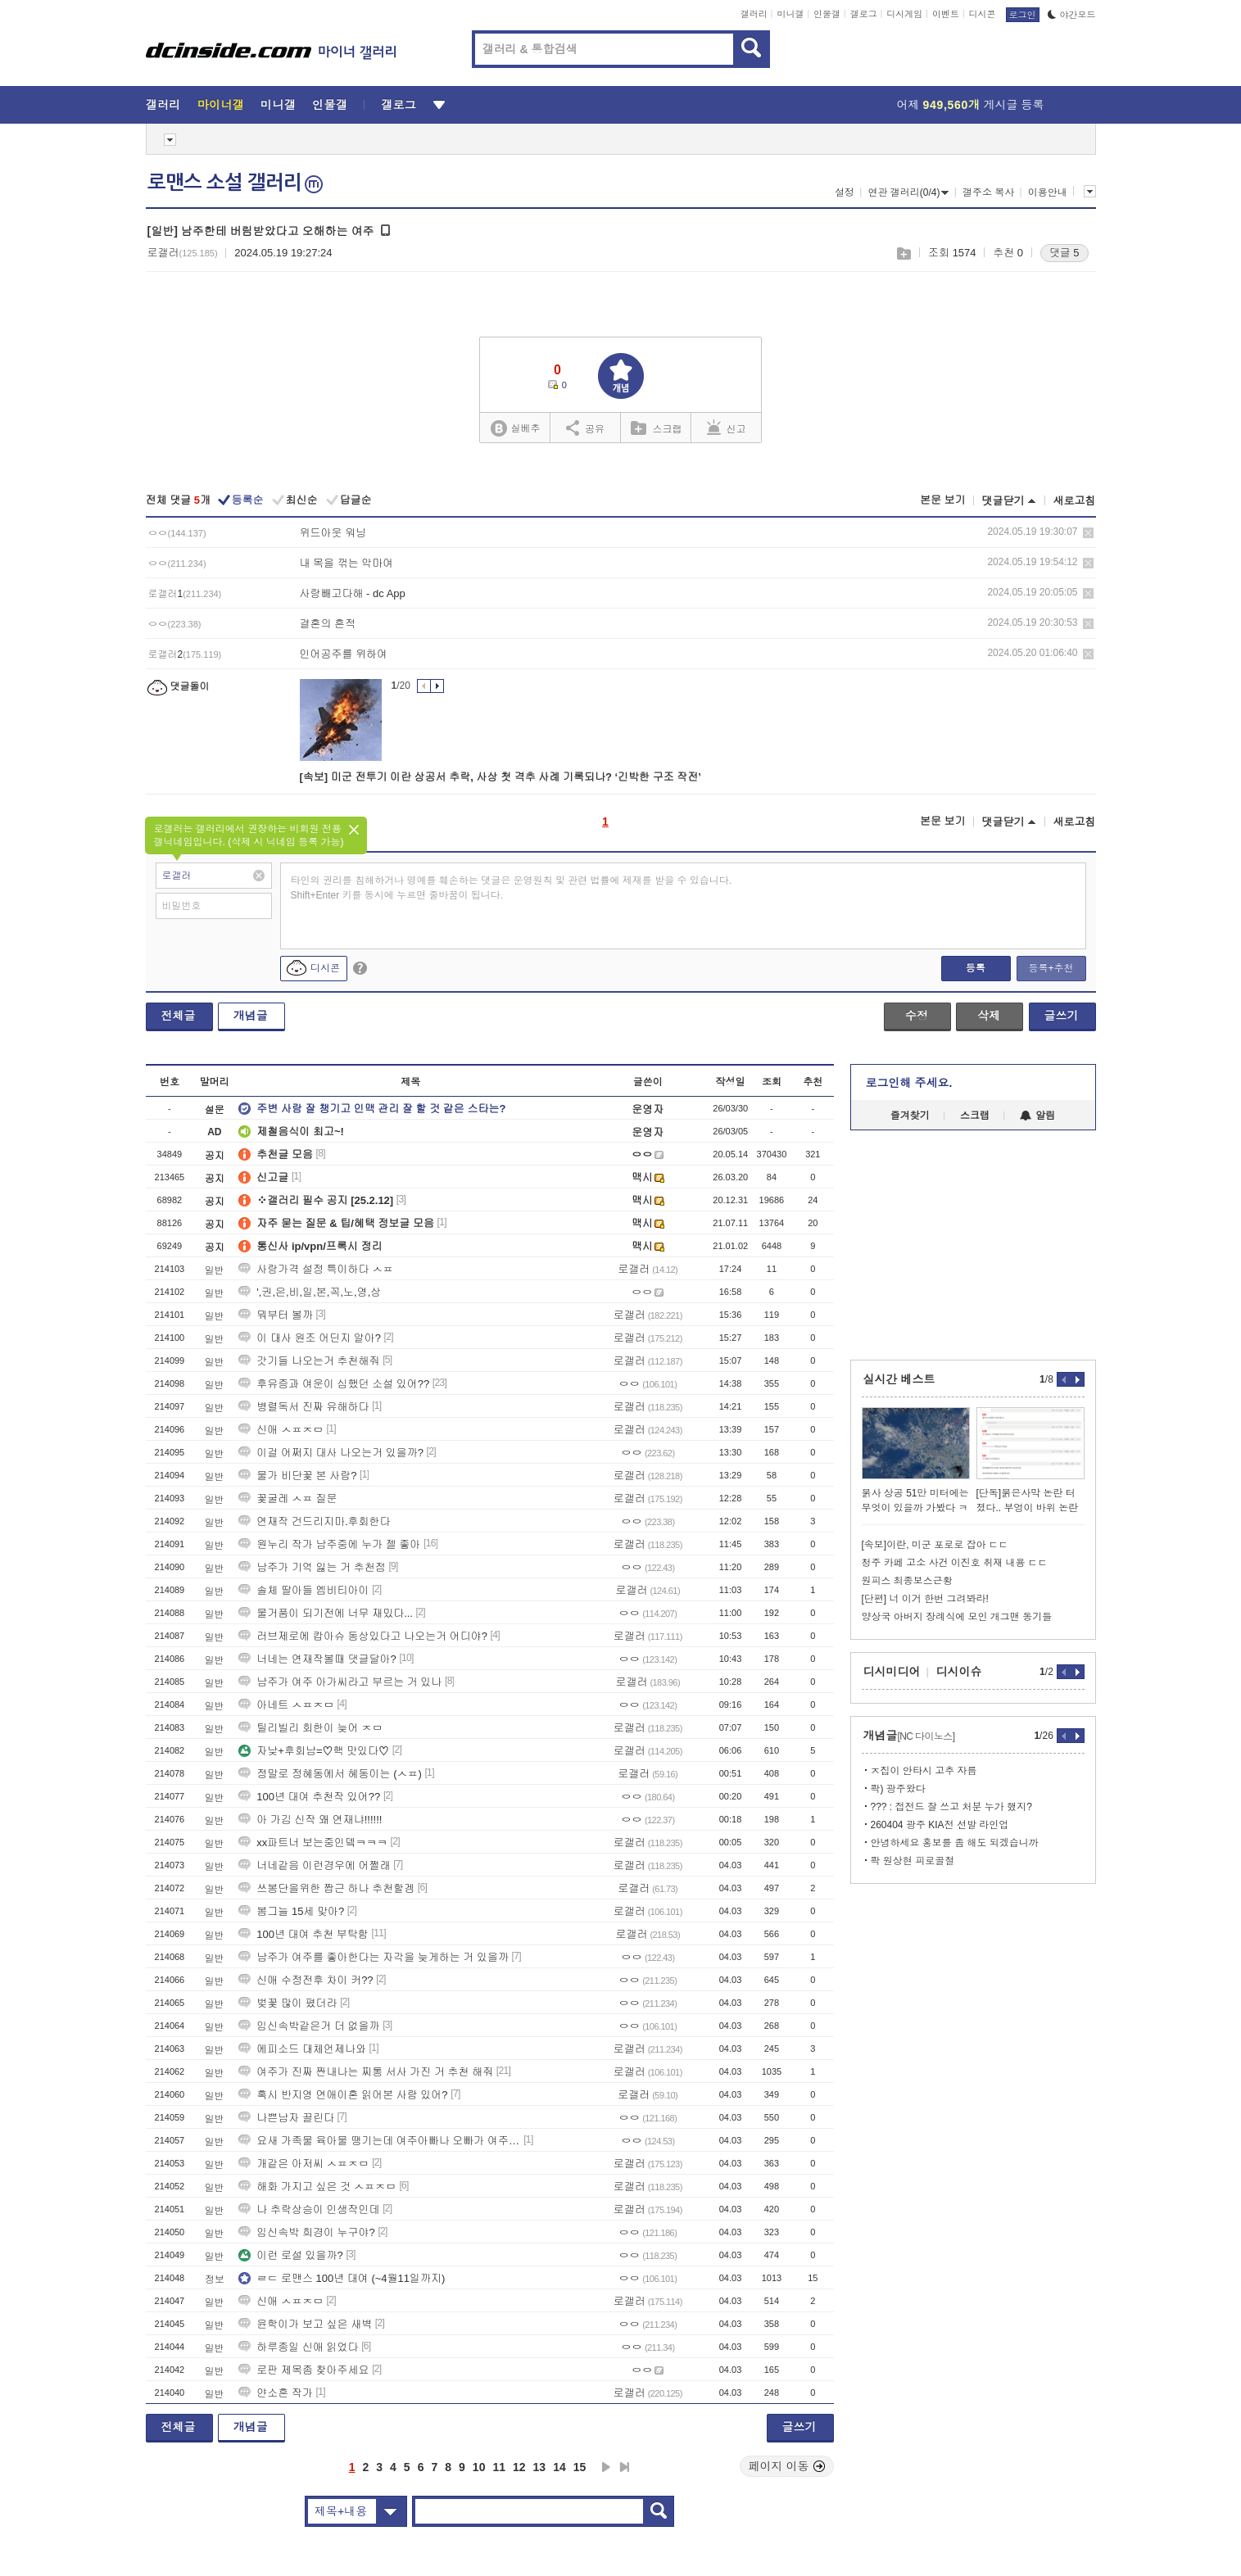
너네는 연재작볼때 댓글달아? (317, 1659)
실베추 (515, 428)
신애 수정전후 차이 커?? (305, 1980)
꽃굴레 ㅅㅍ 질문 (287, 1498)
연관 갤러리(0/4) (908, 192)
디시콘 (982, 14)
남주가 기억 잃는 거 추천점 (311, 1567)
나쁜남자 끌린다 (286, 2118)
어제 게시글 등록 (970, 104)
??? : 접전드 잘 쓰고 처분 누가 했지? (951, 1807)
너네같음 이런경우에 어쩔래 (314, 1865)
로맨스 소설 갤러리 (235, 182)
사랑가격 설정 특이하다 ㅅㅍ (315, 1269)
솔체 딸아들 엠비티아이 (303, 1590)
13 (539, 2467)
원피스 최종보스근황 (907, 1581)
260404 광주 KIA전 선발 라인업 (940, 1825)
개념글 (250, 1015)
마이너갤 (220, 104)
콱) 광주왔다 (898, 1789)
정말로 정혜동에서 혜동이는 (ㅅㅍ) (330, 1774)
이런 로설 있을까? (290, 2255)
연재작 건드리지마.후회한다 (314, 1521)
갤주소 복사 (988, 192)
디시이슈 (959, 1671)
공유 (585, 427)
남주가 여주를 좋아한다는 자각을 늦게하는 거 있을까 (373, 1957)
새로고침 (1074, 501)
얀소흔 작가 (275, 2393)
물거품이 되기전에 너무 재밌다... (325, 1613)
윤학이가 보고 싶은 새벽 (305, 2324)
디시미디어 (892, 1671)
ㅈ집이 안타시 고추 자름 (924, 1771)
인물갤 (826, 14)
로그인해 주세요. (909, 1082)
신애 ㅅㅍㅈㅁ (281, 1430)
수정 (916, 1015)
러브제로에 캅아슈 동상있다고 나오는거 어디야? (362, 1636)
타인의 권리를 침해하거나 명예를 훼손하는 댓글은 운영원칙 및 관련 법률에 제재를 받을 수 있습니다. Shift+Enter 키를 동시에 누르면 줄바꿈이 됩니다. (511, 888)
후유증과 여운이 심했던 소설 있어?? (333, 1384)
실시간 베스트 (899, 1379)
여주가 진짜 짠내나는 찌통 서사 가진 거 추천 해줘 (365, 2072)
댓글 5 (1064, 253)
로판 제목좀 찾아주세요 (303, 2370)
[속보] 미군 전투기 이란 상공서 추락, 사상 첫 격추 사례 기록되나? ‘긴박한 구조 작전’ (500, 777)
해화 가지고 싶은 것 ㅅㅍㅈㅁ (317, 2186)
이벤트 (945, 14)
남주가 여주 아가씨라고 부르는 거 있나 (340, 1682)
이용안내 (1047, 192)
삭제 (1088, 532)
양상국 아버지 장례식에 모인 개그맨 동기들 (957, 1617)
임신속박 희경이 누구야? (306, 2232)
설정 (844, 192)
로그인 (1022, 15)
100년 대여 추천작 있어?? (309, 1797)
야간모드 (1072, 15)
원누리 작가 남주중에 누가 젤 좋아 (329, 1544)
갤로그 (863, 14)
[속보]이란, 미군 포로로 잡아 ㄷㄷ (935, 1545)
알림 (1037, 1115)
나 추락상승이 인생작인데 (308, 2209)
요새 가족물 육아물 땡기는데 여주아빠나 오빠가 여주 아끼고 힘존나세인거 (379, 2141)
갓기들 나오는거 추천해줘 (308, 1361)
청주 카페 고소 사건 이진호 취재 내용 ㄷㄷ (955, 1563)
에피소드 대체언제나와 (302, 2049)
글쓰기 (1061, 1015)
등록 (975, 968)
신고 (726, 427)
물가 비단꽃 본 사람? (297, 1475)
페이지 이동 (787, 2466)
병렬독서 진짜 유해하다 (303, 1407)
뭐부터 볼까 (275, 1315)
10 (479, 2467)
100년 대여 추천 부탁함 (303, 1934)
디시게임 (904, 14)
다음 (606, 2467)
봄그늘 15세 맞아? (291, 1911)
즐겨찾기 (910, 1115)
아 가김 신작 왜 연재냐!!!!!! (310, 1819)
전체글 (178, 1015)
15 (580, 2467)
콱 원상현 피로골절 (913, 1861)
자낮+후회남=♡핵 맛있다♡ (313, 1751)
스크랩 (903, 253)
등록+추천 (1050, 968)
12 (519, 2467)
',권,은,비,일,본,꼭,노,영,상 (309, 1292)
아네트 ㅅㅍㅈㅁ (286, 1705)
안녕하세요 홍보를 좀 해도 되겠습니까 (955, 1843)
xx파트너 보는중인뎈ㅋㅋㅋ (312, 1842)
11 (498, 2467)
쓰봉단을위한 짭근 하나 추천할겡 (326, 1888)
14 (559, 2467)
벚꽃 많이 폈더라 (287, 2003)
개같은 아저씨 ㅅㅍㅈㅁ (303, 2163)
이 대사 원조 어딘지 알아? (309, 1338)
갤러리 (754, 14)
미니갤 (790, 14)
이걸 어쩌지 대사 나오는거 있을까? (330, 1452)
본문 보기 (943, 500)
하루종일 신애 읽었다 (298, 2347)
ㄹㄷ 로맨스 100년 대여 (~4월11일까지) (341, 2278)
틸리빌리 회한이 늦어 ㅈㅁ (310, 1728)
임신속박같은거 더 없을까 (308, 2026)
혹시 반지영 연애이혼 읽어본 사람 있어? (342, 2095)
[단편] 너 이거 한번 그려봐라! (925, 1599)
